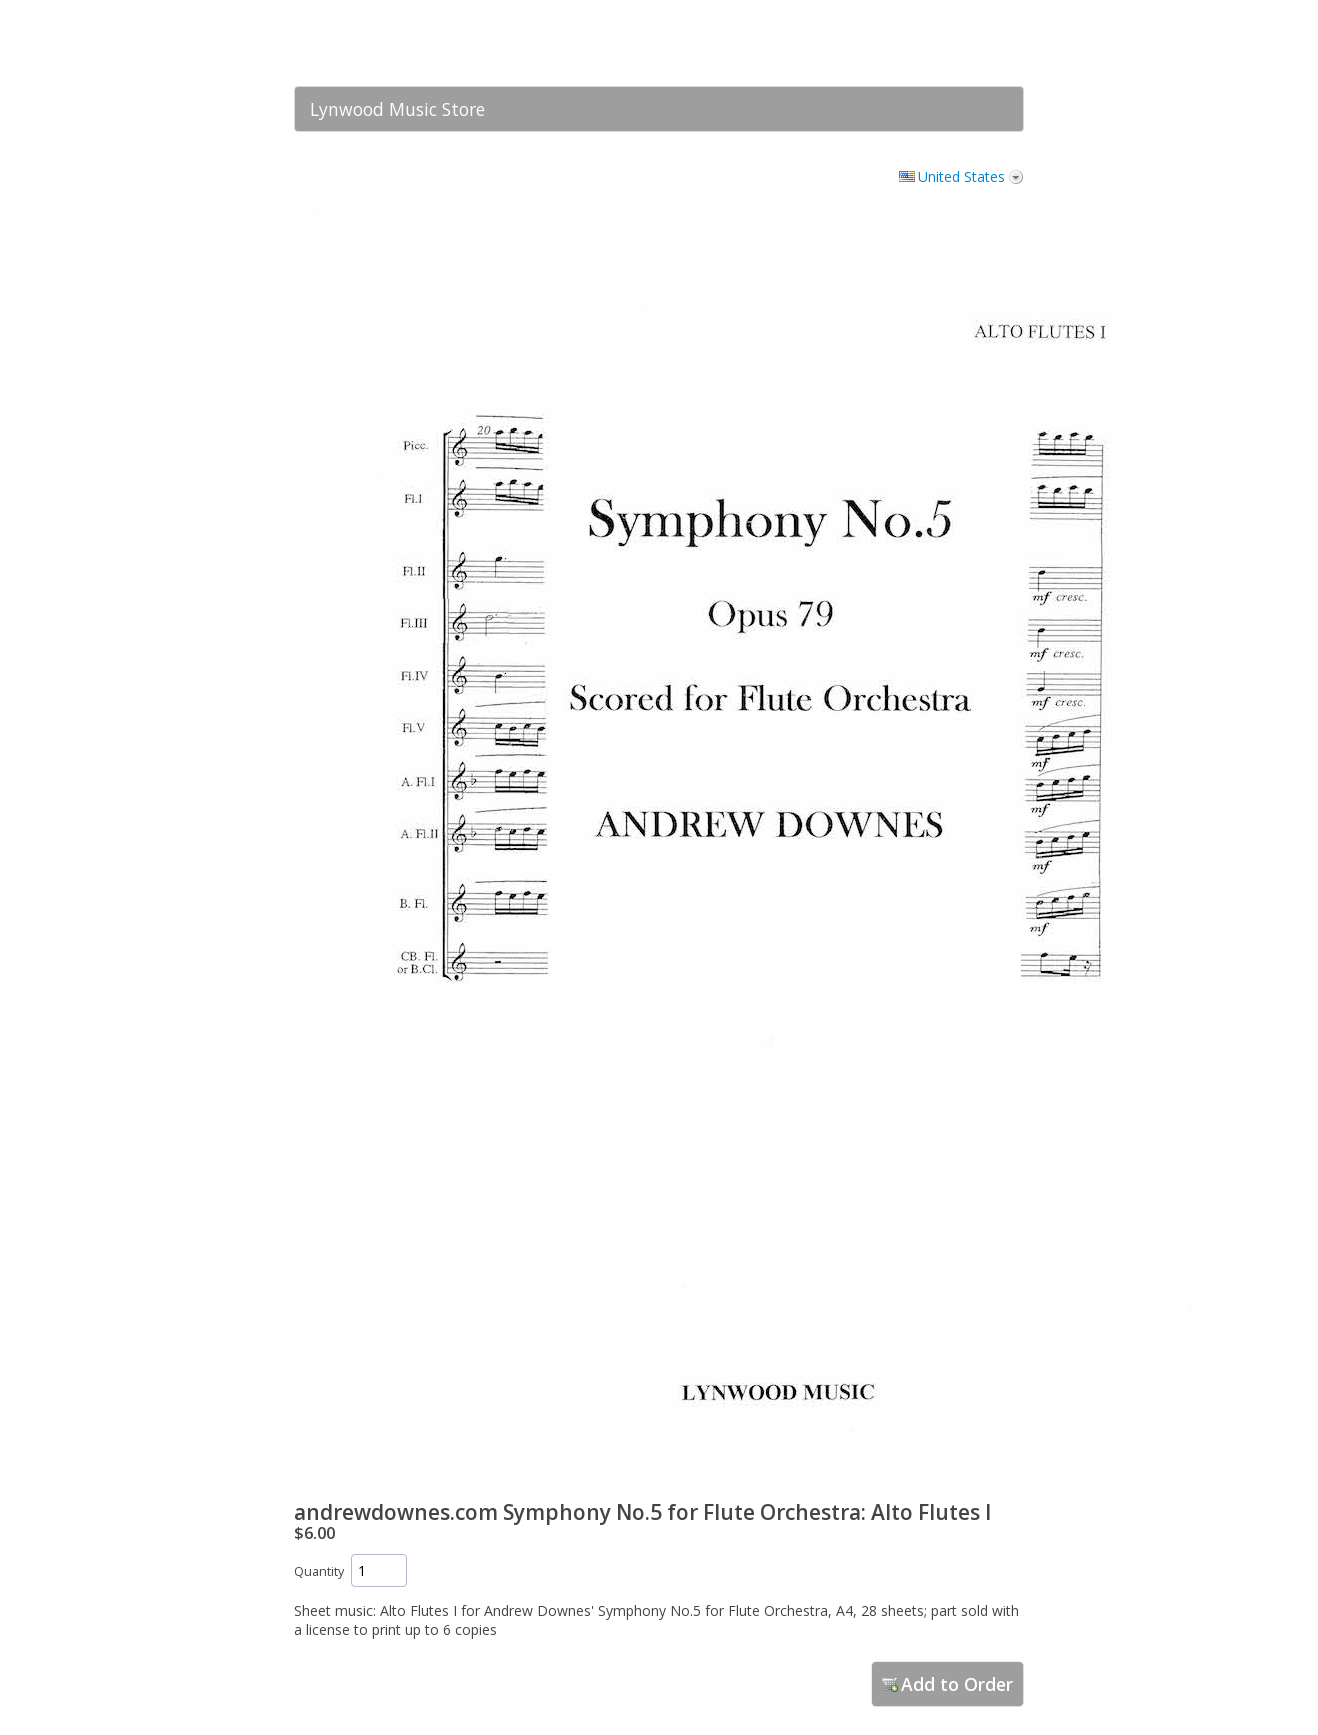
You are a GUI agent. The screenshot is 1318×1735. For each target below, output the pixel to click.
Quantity (319, 1571)
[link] (969, 43)
